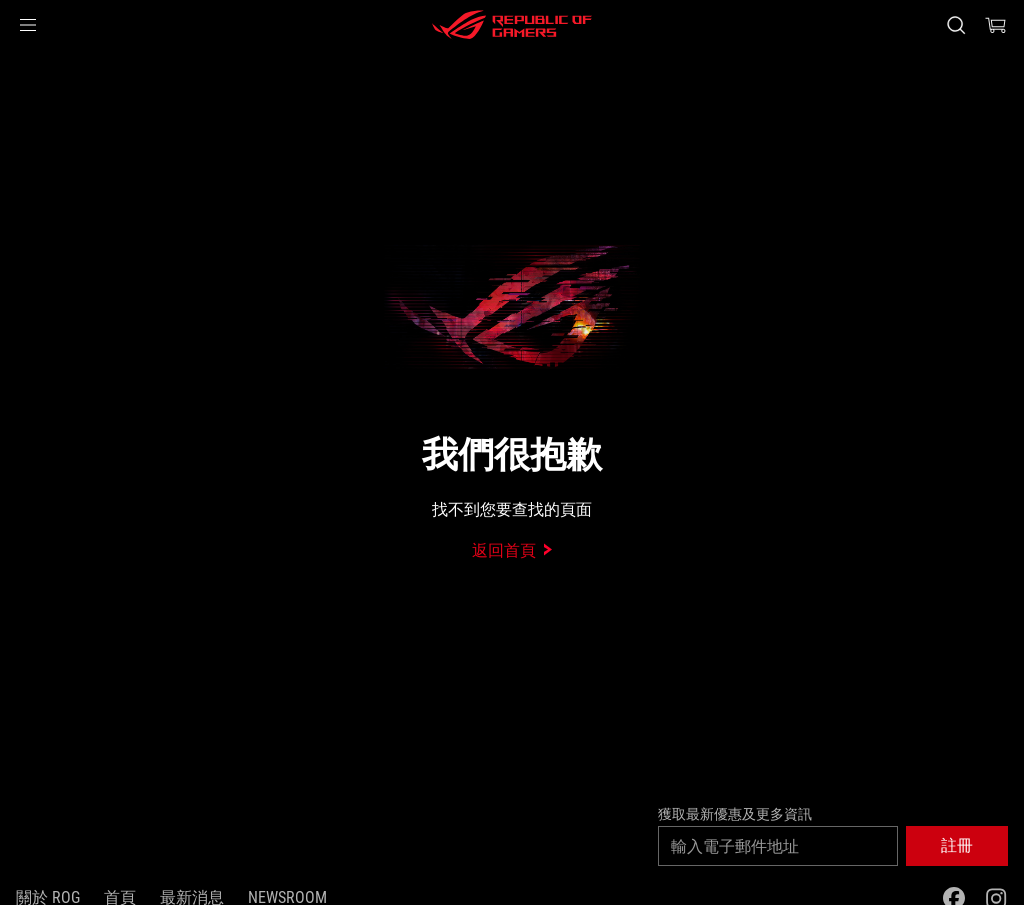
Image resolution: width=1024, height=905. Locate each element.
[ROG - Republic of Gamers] (512, 25)
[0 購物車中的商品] (996, 25)
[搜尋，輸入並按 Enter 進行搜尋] (956, 25)
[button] (28, 25)
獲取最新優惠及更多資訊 (735, 814)
